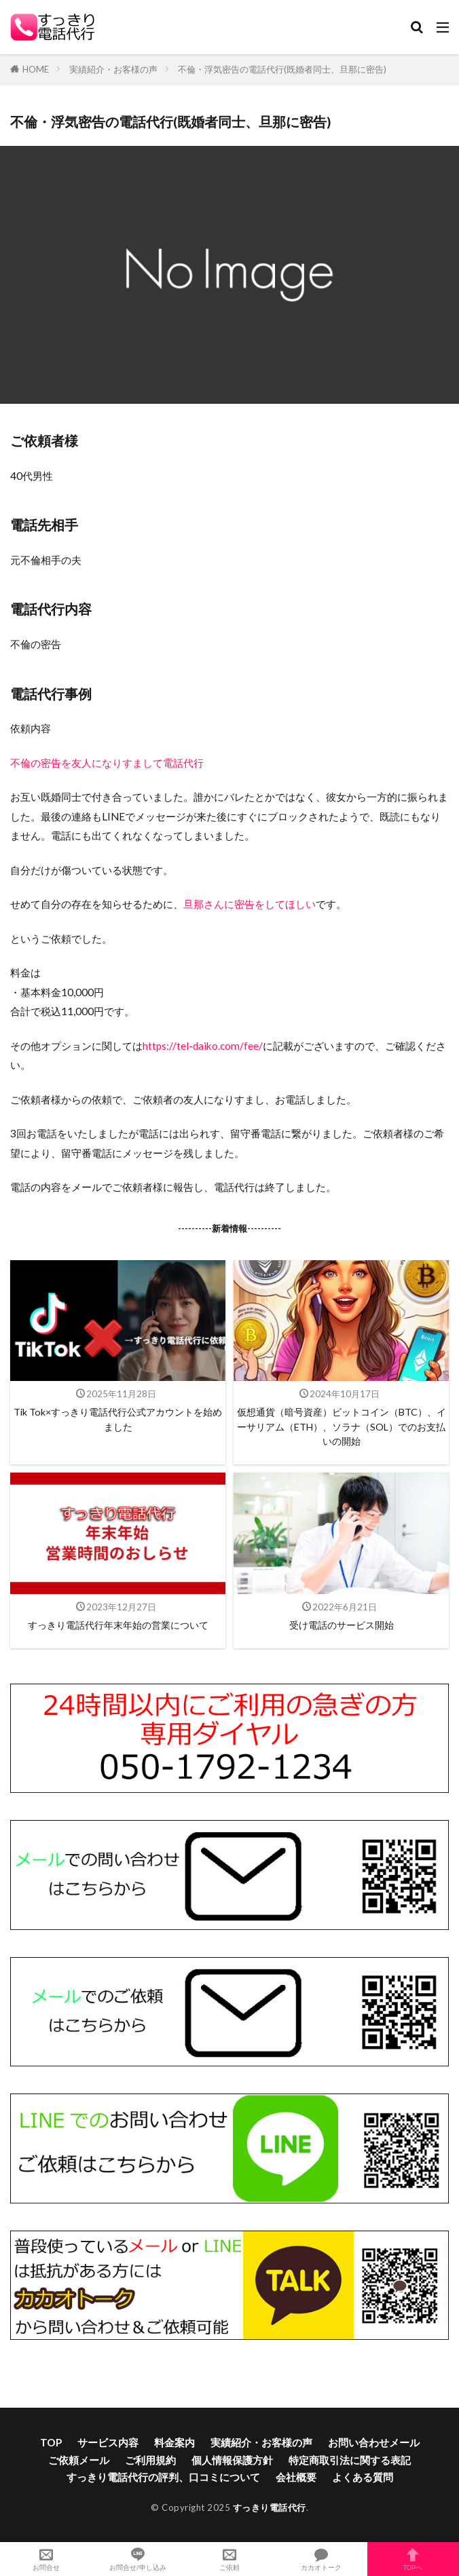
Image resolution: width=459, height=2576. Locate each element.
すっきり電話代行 (269, 2507)
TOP (51, 2442)
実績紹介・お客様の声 (113, 69)
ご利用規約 (150, 2460)
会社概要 (296, 2477)
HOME (35, 69)
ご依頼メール (78, 2460)
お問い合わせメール (374, 2442)
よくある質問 (362, 2477)
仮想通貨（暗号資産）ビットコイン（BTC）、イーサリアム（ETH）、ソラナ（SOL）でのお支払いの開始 (341, 1426)
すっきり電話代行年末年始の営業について (118, 1625)
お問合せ (46, 2559)
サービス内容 (108, 2442)
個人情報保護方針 (232, 2460)
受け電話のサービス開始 (341, 1625)
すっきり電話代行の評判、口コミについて (163, 2477)
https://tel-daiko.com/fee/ (203, 1046)
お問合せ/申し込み (137, 2559)
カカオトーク (321, 2559)
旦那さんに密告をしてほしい (249, 904)
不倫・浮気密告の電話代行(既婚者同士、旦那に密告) (282, 69)
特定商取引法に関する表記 (350, 2460)
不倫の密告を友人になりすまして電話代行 (107, 763)
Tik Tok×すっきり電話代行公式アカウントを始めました (118, 1419)
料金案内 (174, 2442)
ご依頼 (229, 2559)
